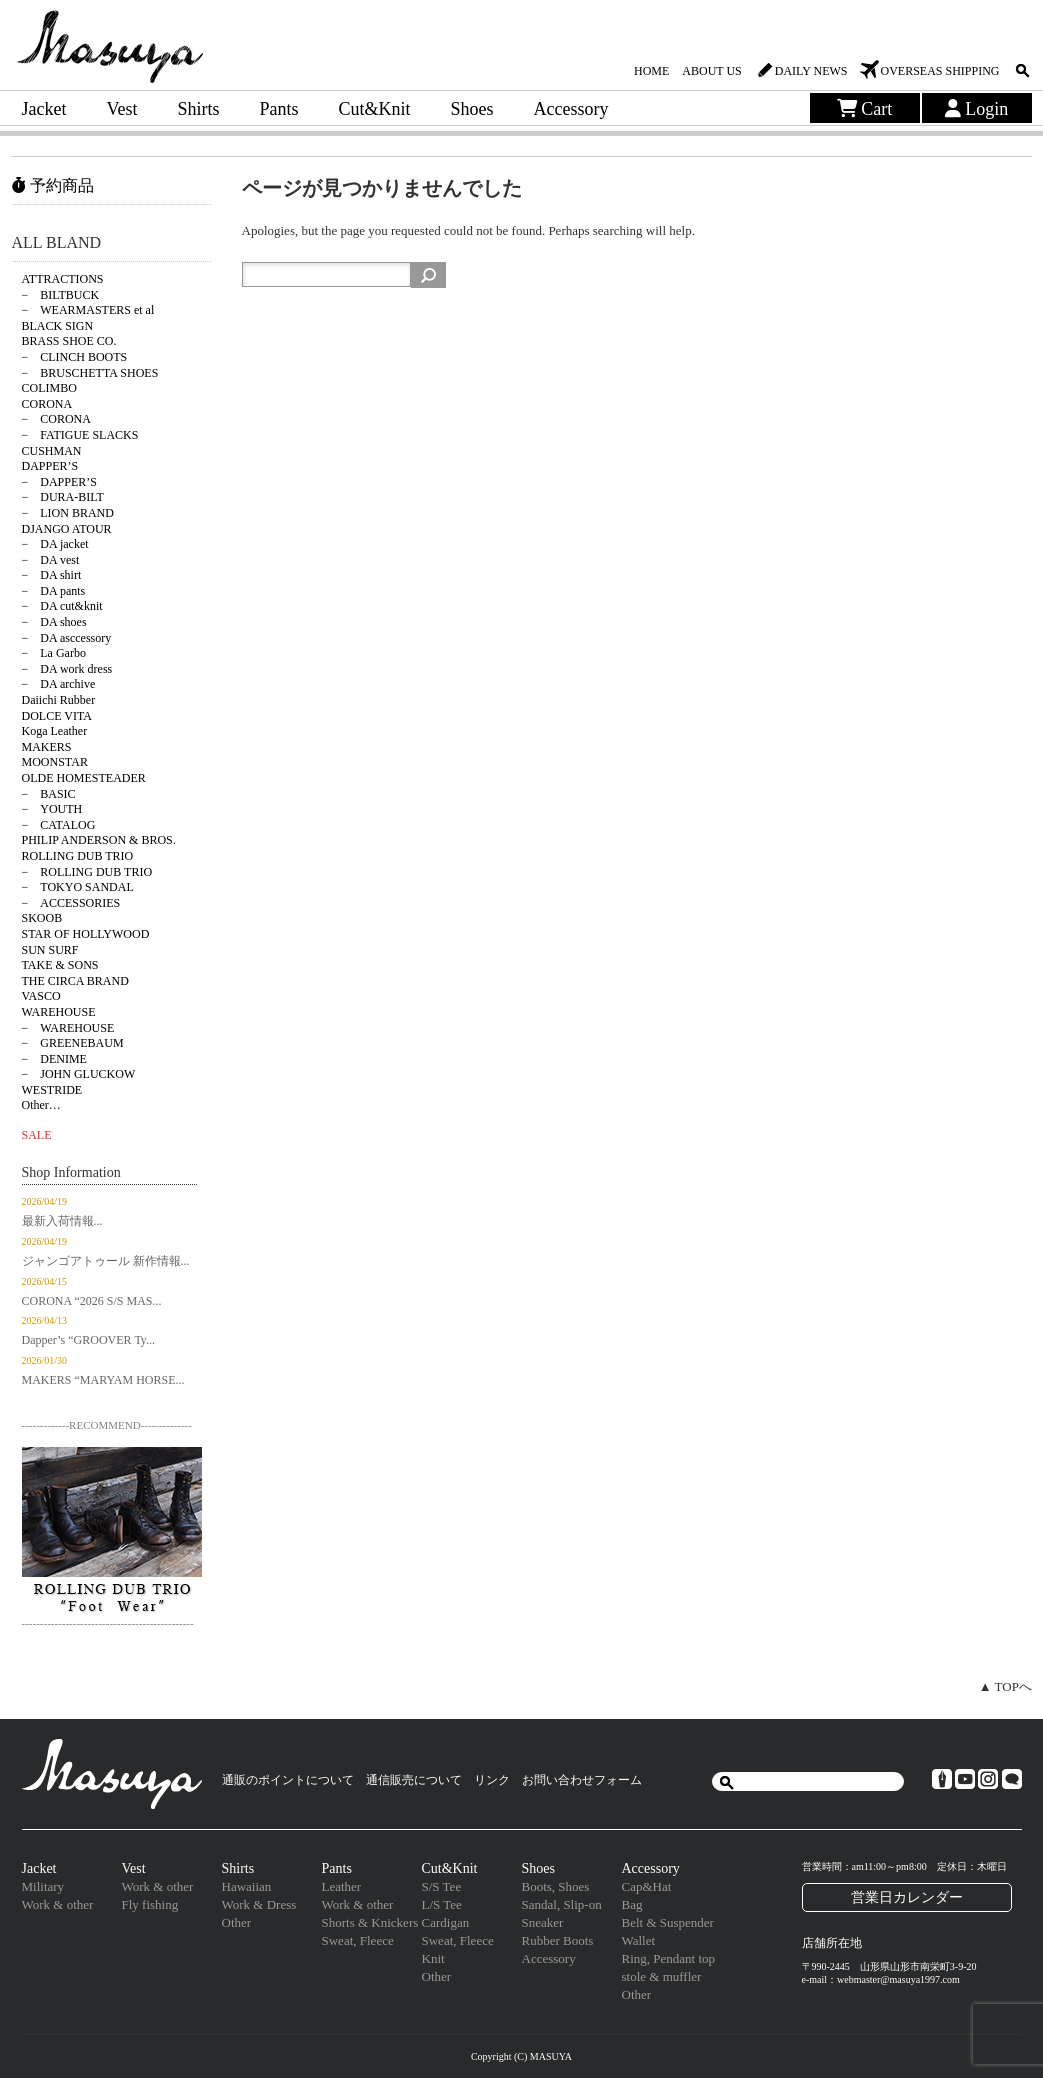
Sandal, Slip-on (562, 1904)
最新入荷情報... (62, 1221)
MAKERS (47, 747)
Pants (279, 109)
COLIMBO (49, 388)
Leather (342, 1886)
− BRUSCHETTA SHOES (90, 373)
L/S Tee (442, 1904)
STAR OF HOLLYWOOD (86, 934)
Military (43, 1886)
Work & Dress (259, 1904)
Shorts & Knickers (370, 1922)
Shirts (198, 109)
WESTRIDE (52, 1090)
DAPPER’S (50, 466)
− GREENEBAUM (73, 1043)
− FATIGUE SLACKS (80, 435)
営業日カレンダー (907, 1897)
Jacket (44, 109)
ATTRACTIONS (63, 279)
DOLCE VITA (57, 716)
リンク (492, 1780)
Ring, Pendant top (669, 1958)
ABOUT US (711, 71)
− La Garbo (54, 653)
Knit (433, 1958)
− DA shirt (52, 575)
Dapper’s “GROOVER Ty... (89, 1340)
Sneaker (543, 1922)
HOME (651, 71)
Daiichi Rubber (59, 700)
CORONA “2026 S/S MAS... (92, 1301)
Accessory (571, 109)
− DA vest (51, 560)
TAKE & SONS (60, 965)
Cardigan (446, 1922)
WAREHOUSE (59, 1012)
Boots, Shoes (556, 1886)
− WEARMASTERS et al (88, 310)
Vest (121, 109)
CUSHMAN (52, 451)
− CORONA (56, 419)
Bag (632, 1904)
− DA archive (59, 684)
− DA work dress (67, 669)
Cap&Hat (647, 1886)
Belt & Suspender (668, 1922)
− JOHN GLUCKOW (79, 1074)
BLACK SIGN (58, 326)
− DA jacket (55, 544)
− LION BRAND (68, 513)
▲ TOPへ (1005, 1686)
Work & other (58, 1904)
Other (237, 1922)
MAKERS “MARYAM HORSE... (103, 1380)
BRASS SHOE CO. (69, 341)
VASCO (41, 996)
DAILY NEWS (811, 71)
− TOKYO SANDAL (78, 887)
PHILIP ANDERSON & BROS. (99, 840)
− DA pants (54, 591)
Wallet (639, 1940)
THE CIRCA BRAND (75, 981)
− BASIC (49, 794)
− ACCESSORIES (71, 903)
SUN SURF (50, 950)
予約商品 (53, 185)
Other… (41, 1105)
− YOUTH (52, 809)
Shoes (472, 109)
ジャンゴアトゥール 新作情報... (106, 1261)
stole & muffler (662, 1976)
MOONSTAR (55, 762)
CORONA (47, 404)
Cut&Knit (375, 109)
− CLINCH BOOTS (75, 357)
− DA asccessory (67, 638)
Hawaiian (247, 1886)
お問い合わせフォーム (582, 1780)
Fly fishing (150, 1904)
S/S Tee (442, 1886)
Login (977, 109)
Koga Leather (55, 731)
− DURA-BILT (63, 497)
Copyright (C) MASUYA (521, 2056)
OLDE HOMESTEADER (84, 778)
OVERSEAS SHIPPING (939, 71)
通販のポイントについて (288, 1780)
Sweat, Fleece (358, 1940)
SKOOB (42, 918)
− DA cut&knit (62, 606)
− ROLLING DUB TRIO (87, 872)
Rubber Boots (558, 1940)
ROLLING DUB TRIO (78, 856)
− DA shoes (54, 622)
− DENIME (54, 1059)
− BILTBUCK (61, 295)
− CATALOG (59, 825)
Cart (865, 109)
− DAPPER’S (59, 482)
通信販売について (414, 1780)
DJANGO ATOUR (67, 529)
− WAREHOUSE (68, 1028)
